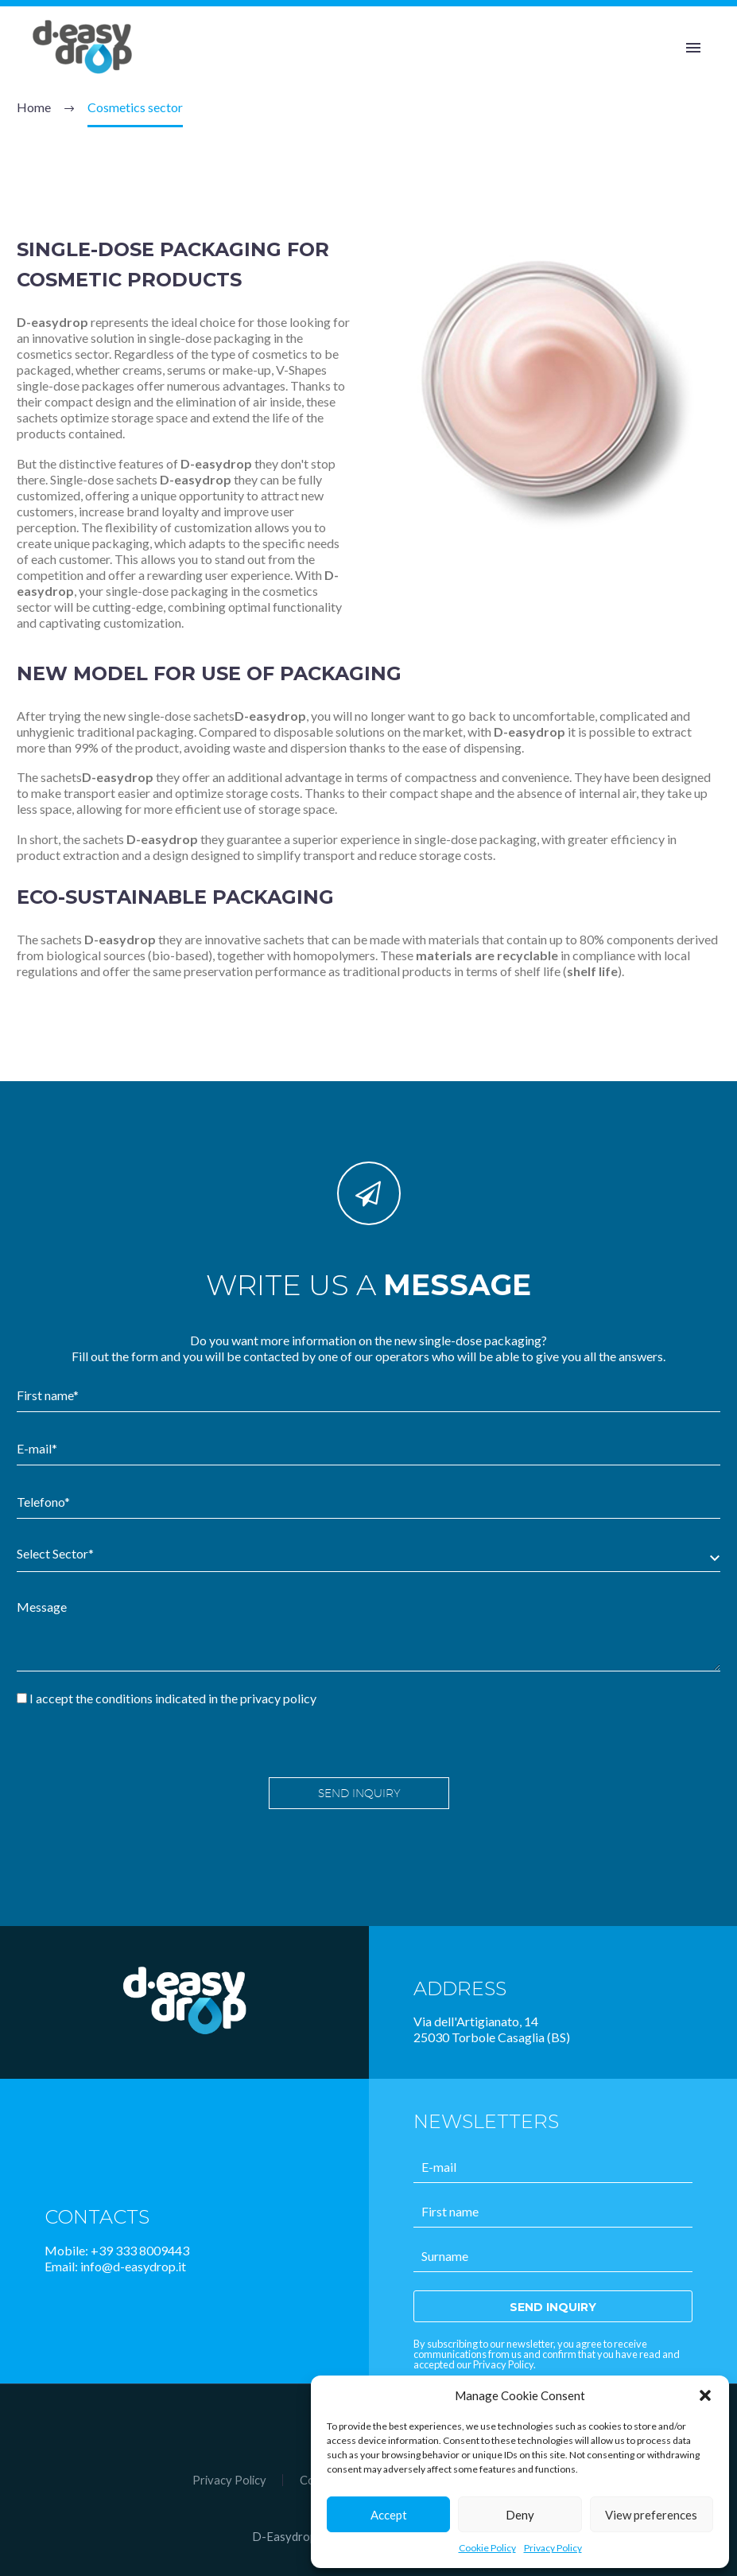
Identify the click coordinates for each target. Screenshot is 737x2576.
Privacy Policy (553, 2548)
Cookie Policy (487, 2548)
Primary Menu (693, 48)
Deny (520, 2515)
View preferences (651, 2515)
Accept (388, 2515)
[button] (705, 2395)
